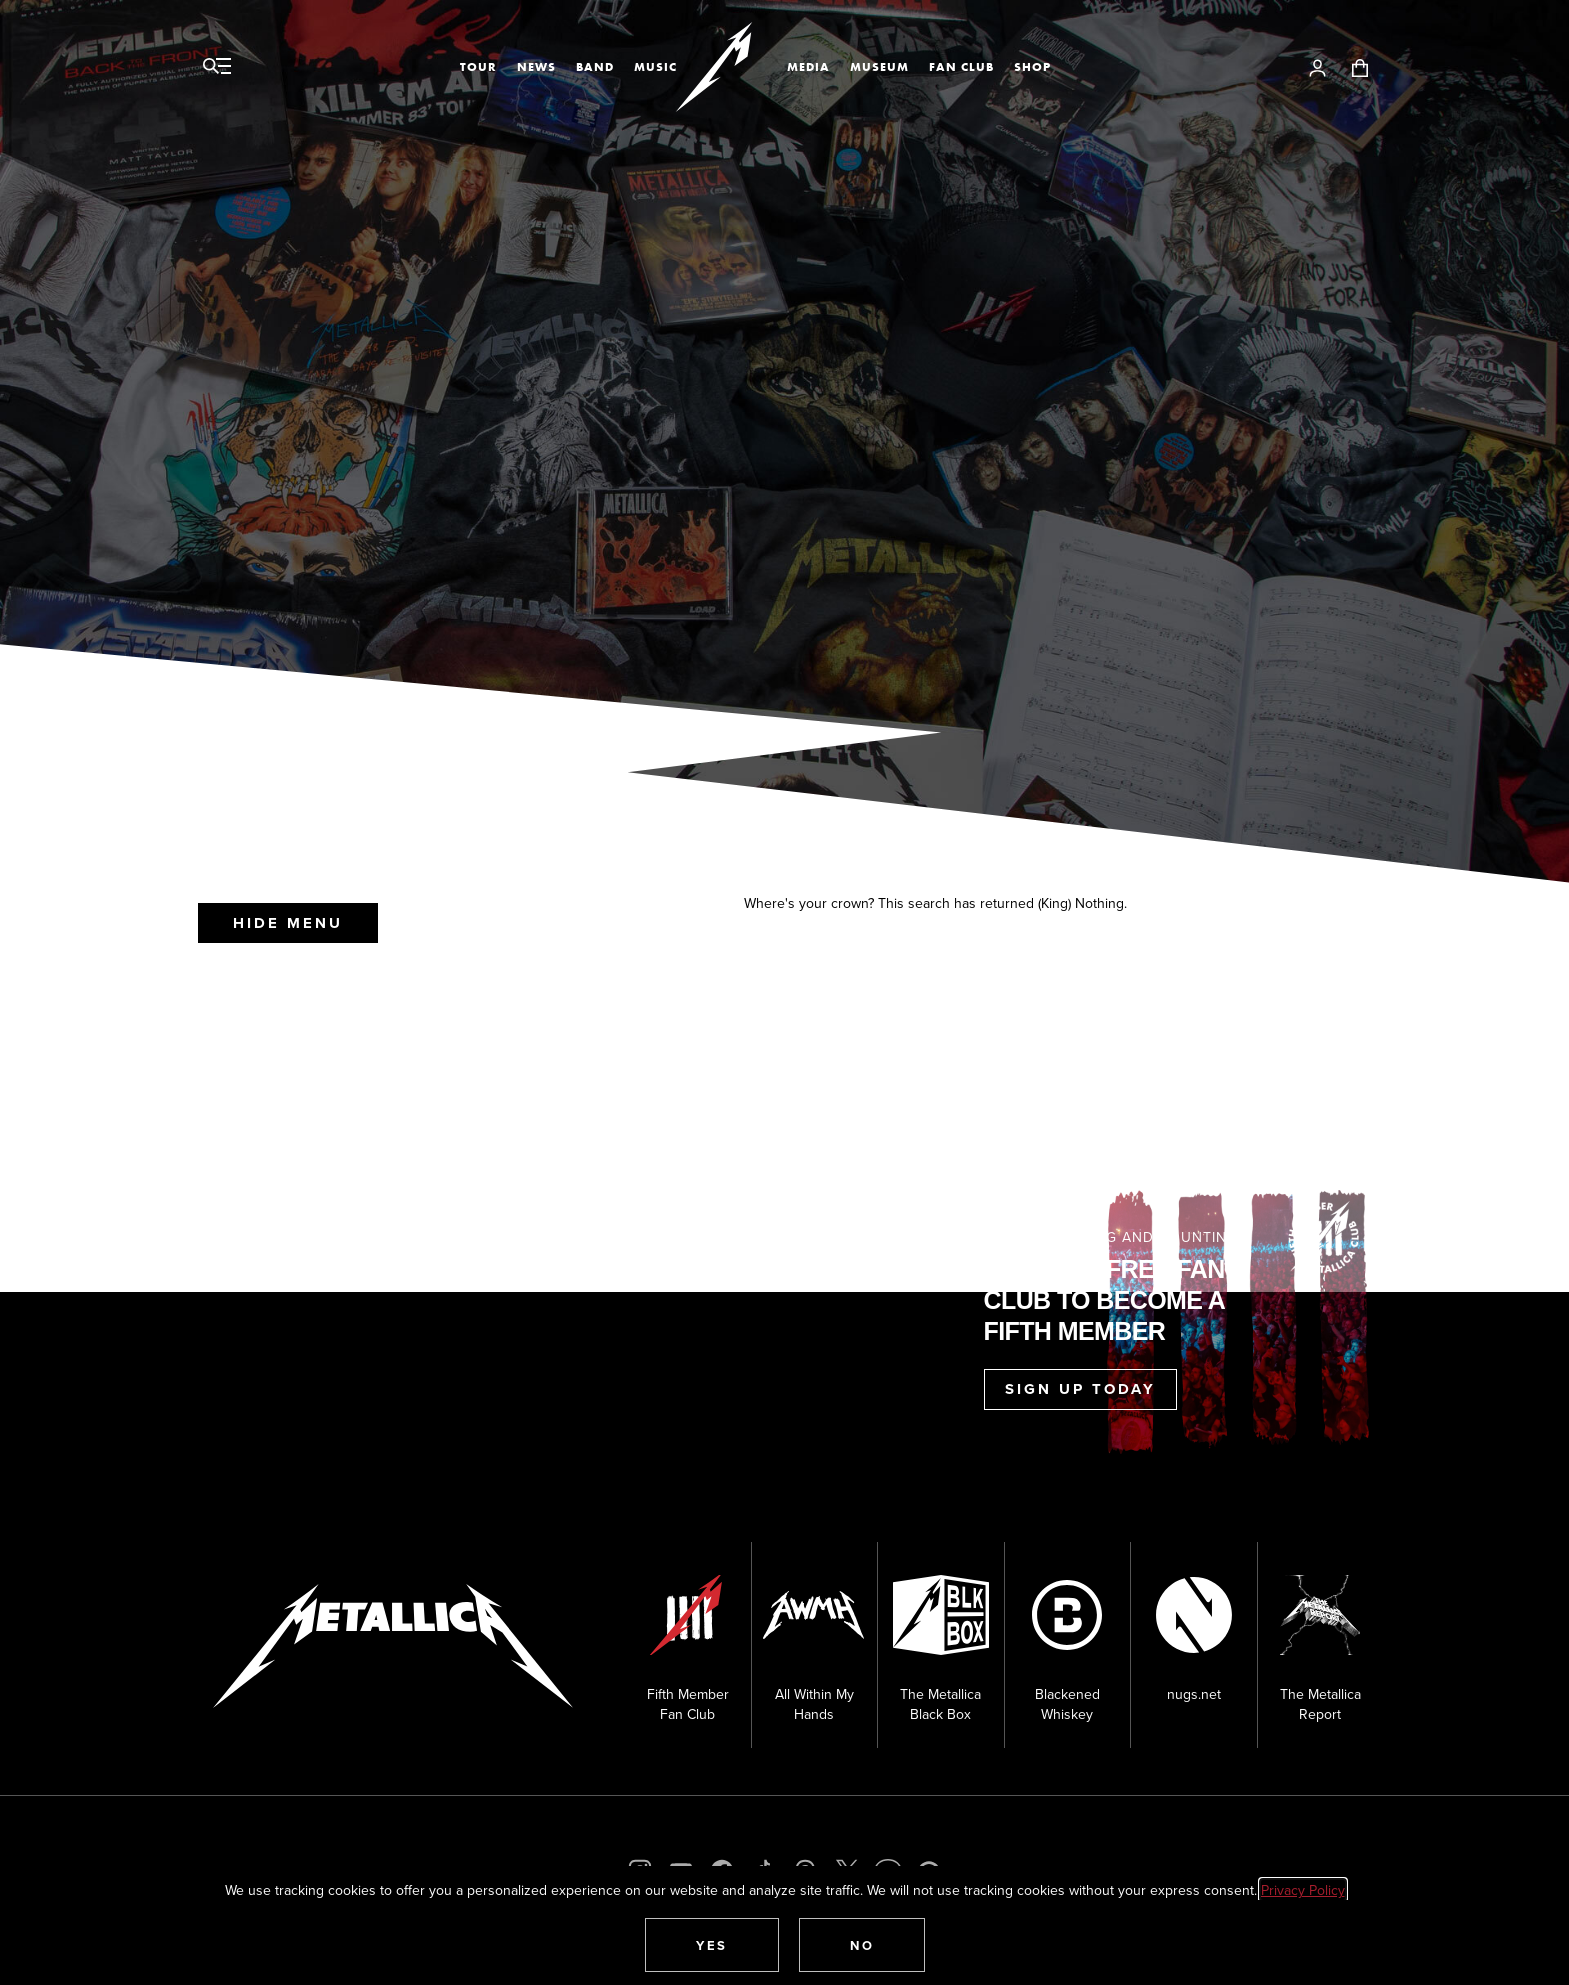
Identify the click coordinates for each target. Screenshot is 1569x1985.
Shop (1032, 67)
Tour (478, 67)
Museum (879, 67)
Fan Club (961, 67)
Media (808, 67)
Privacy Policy (1303, 1890)
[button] (712, 1945)
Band (595, 67)
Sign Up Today (1080, 1389)
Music (655, 67)
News (536, 67)
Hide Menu (288, 923)
